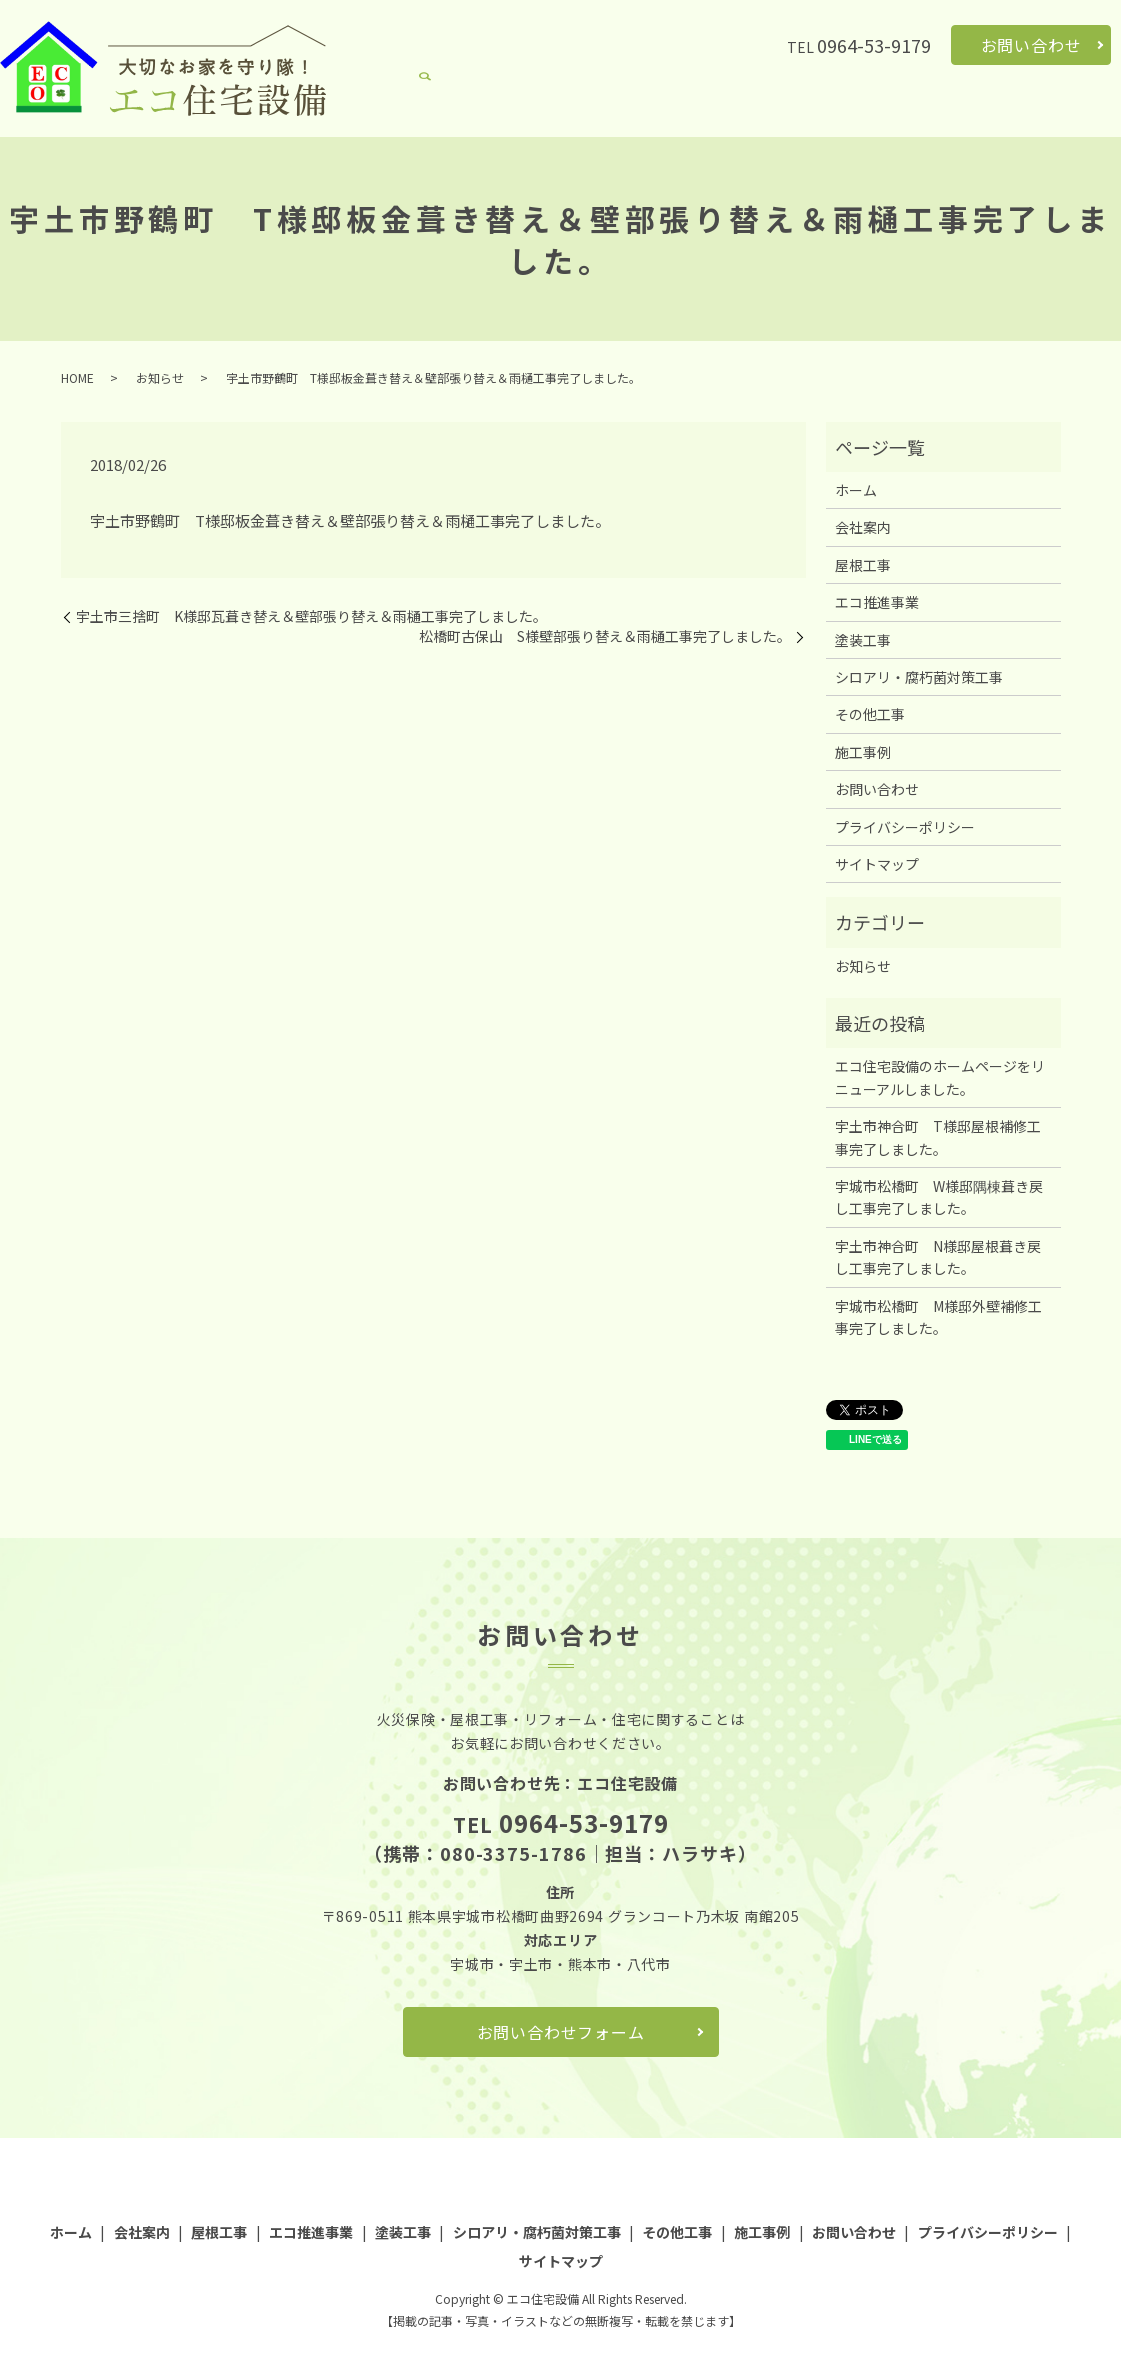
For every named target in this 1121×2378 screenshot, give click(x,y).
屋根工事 (537, 106)
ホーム (398, 106)
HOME (77, 377)
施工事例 (1055, 106)
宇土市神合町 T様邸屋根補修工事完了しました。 (938, 1137)
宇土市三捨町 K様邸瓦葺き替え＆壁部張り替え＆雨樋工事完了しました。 (311, 616)
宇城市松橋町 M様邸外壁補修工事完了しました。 (938, 1317)
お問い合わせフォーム (561, 2032)
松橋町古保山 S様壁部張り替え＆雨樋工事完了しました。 (605, 636)
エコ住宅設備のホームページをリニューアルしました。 (940, 1077)
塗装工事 (710, 106)
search (1106, 107)
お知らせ (160, 377)
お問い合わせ (1031, 45)
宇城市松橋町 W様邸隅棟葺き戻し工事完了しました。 (939, 1197)
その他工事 (975, 106)
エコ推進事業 (623, 106)
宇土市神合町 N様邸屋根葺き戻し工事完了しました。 (938, 1257)
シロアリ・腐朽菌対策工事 (839, 106)
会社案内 (464, 106)
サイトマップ (877, 864)
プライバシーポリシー (905, 827)
